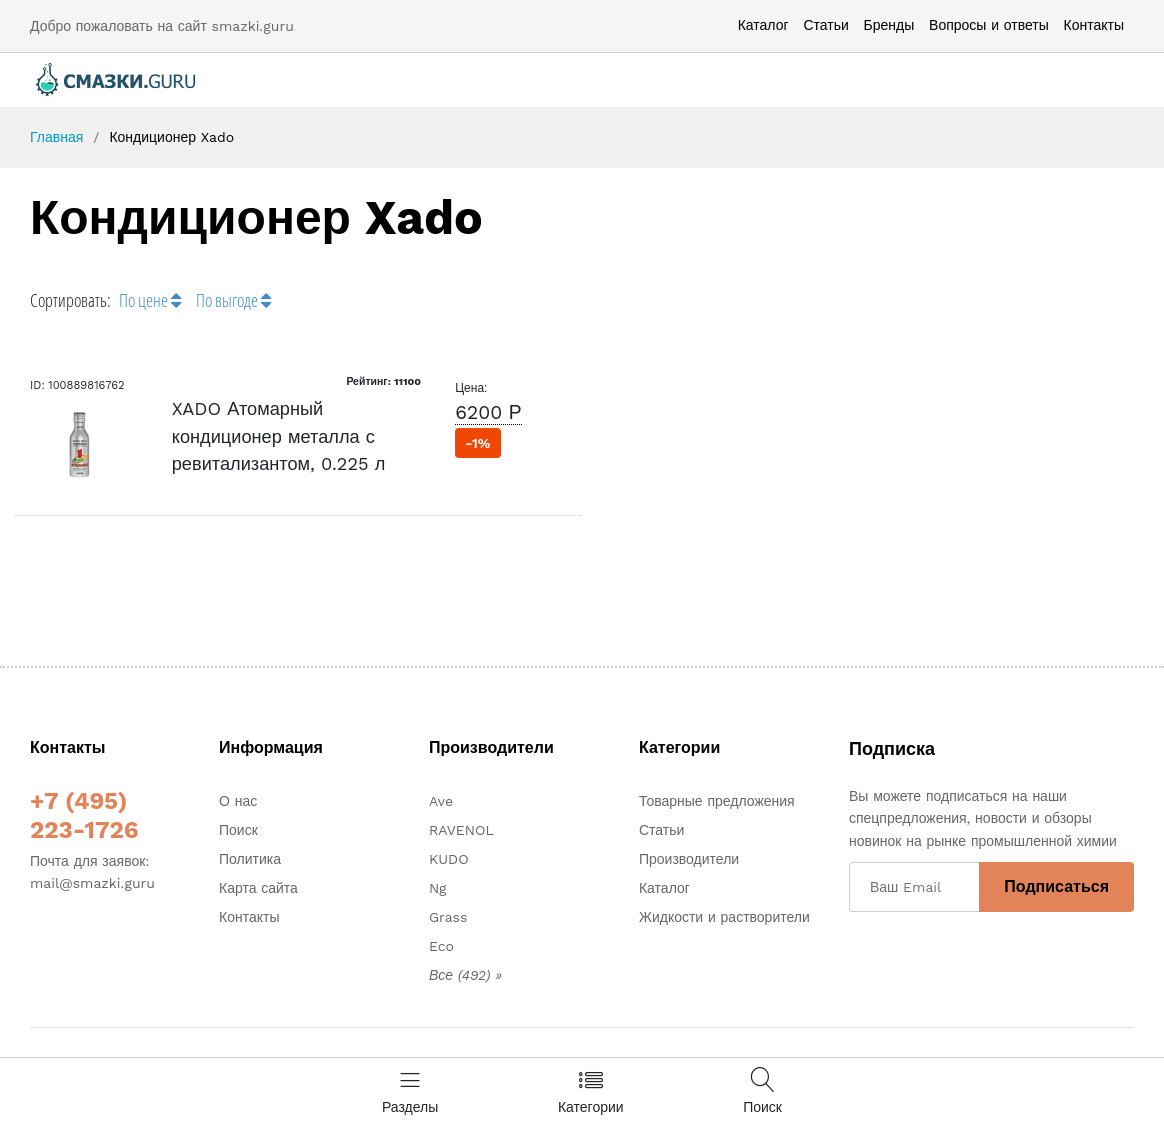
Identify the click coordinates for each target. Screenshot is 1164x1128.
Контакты (1094, 25)
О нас (238, 801)
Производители (689, 859)
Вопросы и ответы (989, 25)
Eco (441, 946)
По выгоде (233, 300)
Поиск (238, 830)
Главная (56, 137)
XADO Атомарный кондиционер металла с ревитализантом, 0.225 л (279, 436)
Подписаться (1056, 886)
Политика (250, 859)
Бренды (889, 25)
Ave (441, 801)
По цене (150, 300)
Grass (448, 917)
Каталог (763, 25)
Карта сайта (258, 888)
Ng (438, 888)
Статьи (825, 25)
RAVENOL (461, 830)
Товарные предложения (717, 801)
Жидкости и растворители (724, 917)
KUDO (449, 859)
